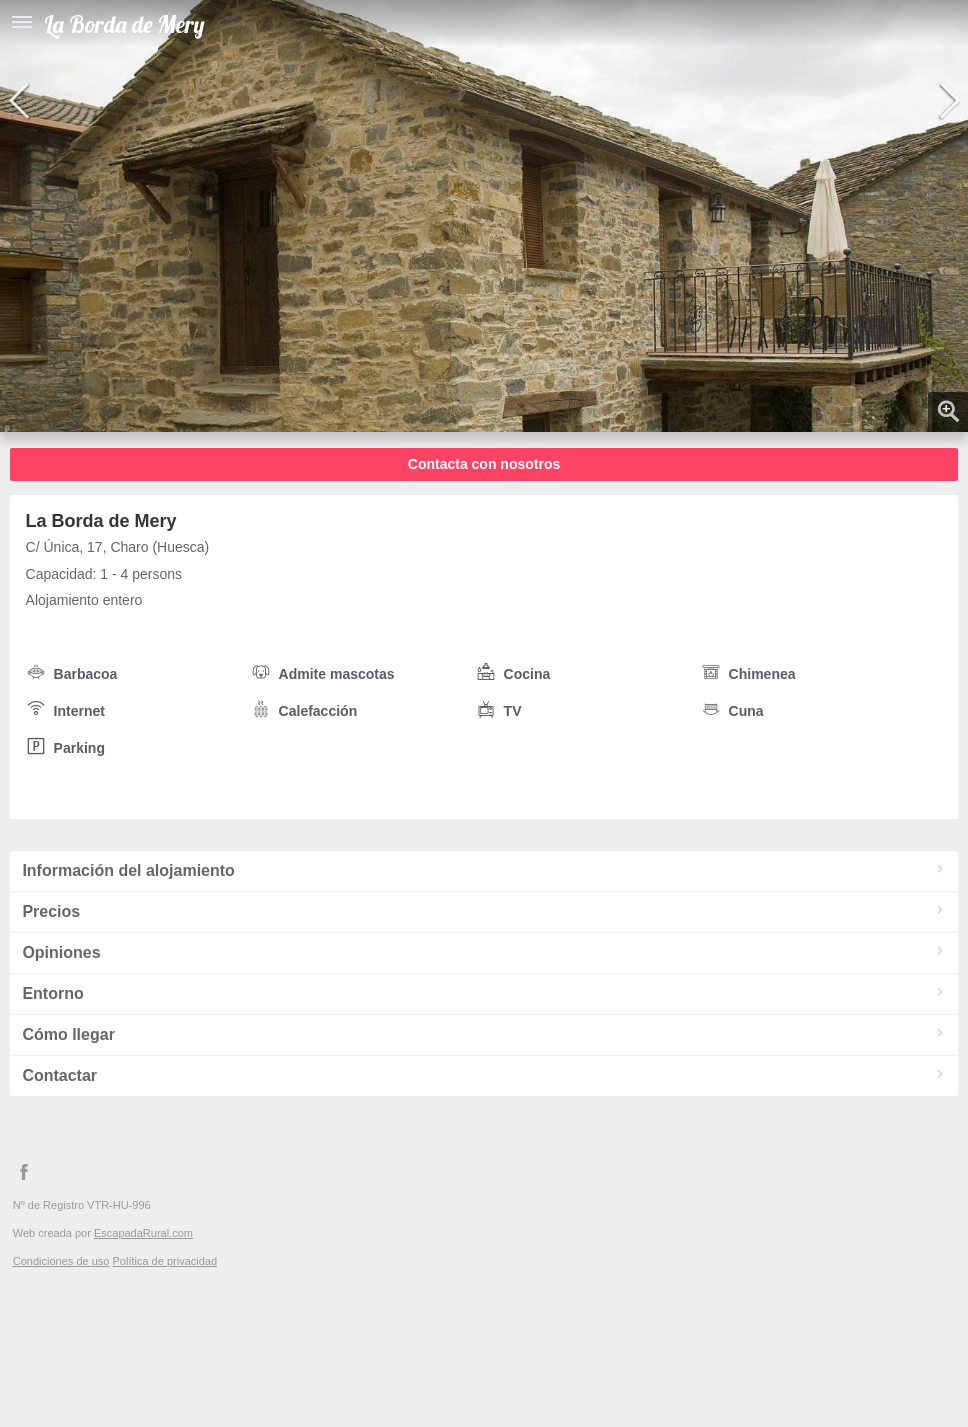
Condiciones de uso (61, 1261)
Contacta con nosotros (484, 464)
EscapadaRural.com (143, 1233)
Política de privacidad (164, 1261)
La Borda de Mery (124, 24)
